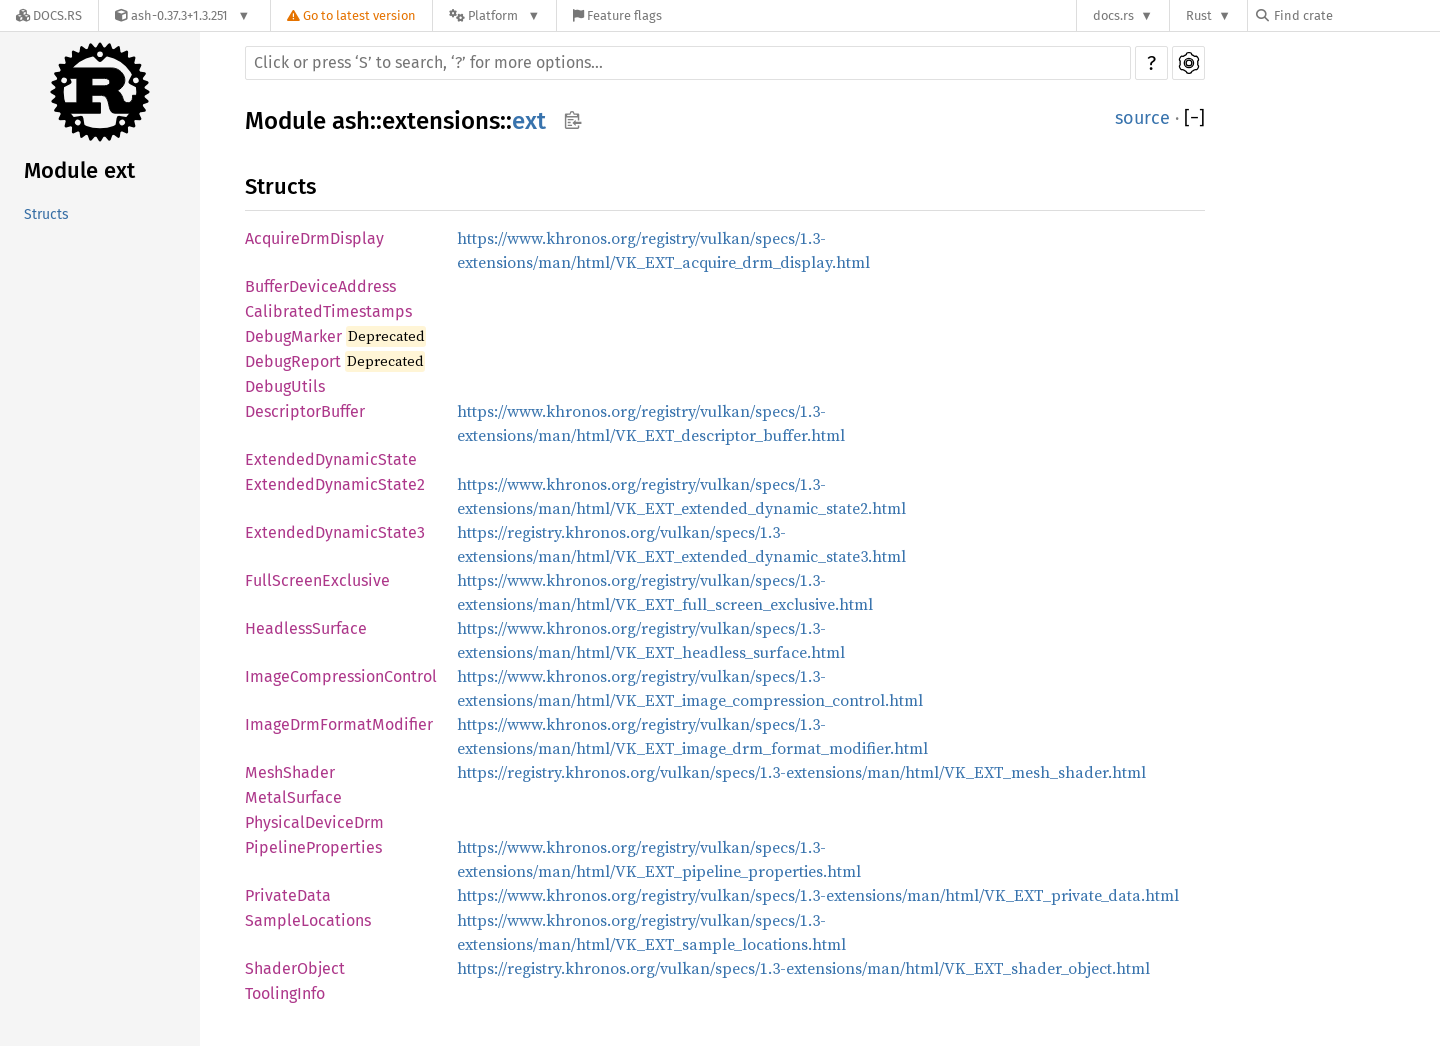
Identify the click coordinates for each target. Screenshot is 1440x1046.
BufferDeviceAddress (320, 286)
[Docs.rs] (49, 15)
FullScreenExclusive (317, 580)
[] (1194, 118)
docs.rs (1113, 15)
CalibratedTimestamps (328, 311)
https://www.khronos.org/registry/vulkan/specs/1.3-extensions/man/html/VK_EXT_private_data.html (818, 895)
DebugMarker (293, 336)
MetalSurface (293, 797)
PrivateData (288, 895)
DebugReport (293, 361)
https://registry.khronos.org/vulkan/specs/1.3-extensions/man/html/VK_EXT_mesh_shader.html (801, 772)
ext (529, 121)
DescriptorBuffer (305, 411)
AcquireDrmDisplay (314, 238)
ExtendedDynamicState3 (335, 532)
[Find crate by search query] (1356, 15)
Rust (1199, 15)
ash (351, 121)
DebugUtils (285, 386)
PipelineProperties (313, 847)
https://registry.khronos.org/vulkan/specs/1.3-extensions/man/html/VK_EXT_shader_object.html (803, 968)
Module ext (79, 170)
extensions (441, 121)
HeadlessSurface (306, 628)
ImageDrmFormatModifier (339, 724)
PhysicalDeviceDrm (314, 822)
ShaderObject (295, 968)
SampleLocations (308, 920)
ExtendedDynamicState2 (335, 484)
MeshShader (290, 772)
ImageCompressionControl (341, 676)
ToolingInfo (285, 993)
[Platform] (494, 15)
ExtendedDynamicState (331, 459)
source (1142, 118)
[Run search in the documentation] (688, 63)
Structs (46, 214)
